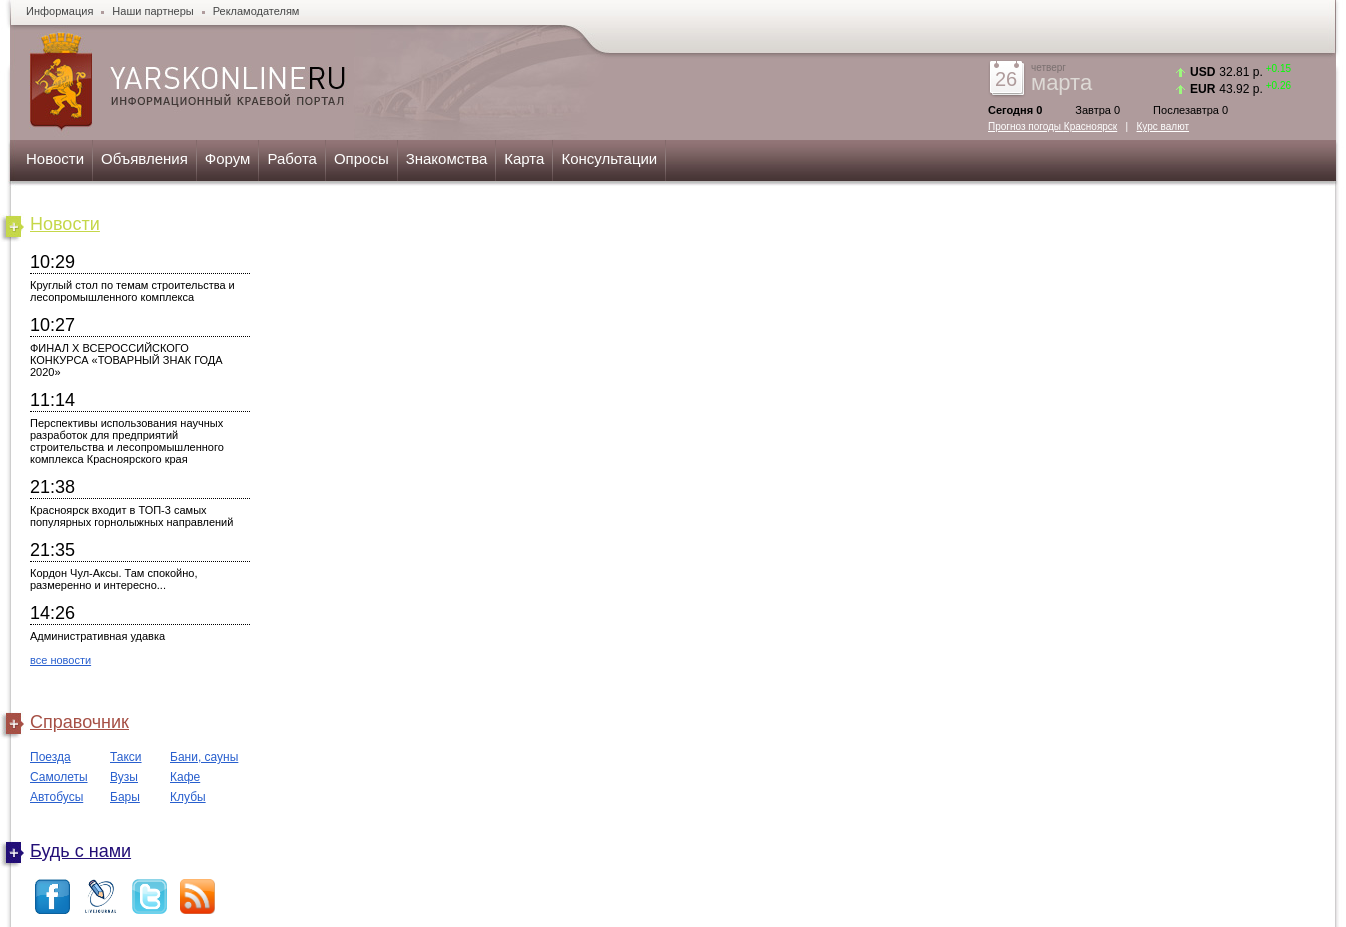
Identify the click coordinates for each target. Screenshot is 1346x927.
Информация (59, 11)
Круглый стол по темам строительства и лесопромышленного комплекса (132, 291)
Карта (524, 158)
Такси (126, 757)
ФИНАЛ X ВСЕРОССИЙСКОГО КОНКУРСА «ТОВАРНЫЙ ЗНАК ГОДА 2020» (126, 360)
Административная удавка (97, 636)
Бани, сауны (204, 757)
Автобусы (56, 797)
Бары (125, 797)
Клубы (188, 797)
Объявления (144, 158)
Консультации (609, 158)
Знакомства (447, 158)
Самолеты (59, 777)
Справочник (79, 722)
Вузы (124, 777)
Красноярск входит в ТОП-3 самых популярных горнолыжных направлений (131, 516)
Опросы (361, 158)
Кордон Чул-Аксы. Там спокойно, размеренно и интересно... (114, 579)
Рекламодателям (256, 11)
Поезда (50, 757)
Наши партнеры (152, 11)
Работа (292, 158)
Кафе (185, 777)
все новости (60, 660)
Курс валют (1163, 126)
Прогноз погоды (1052, 126)
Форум (228, 158)
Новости (55, 158)
